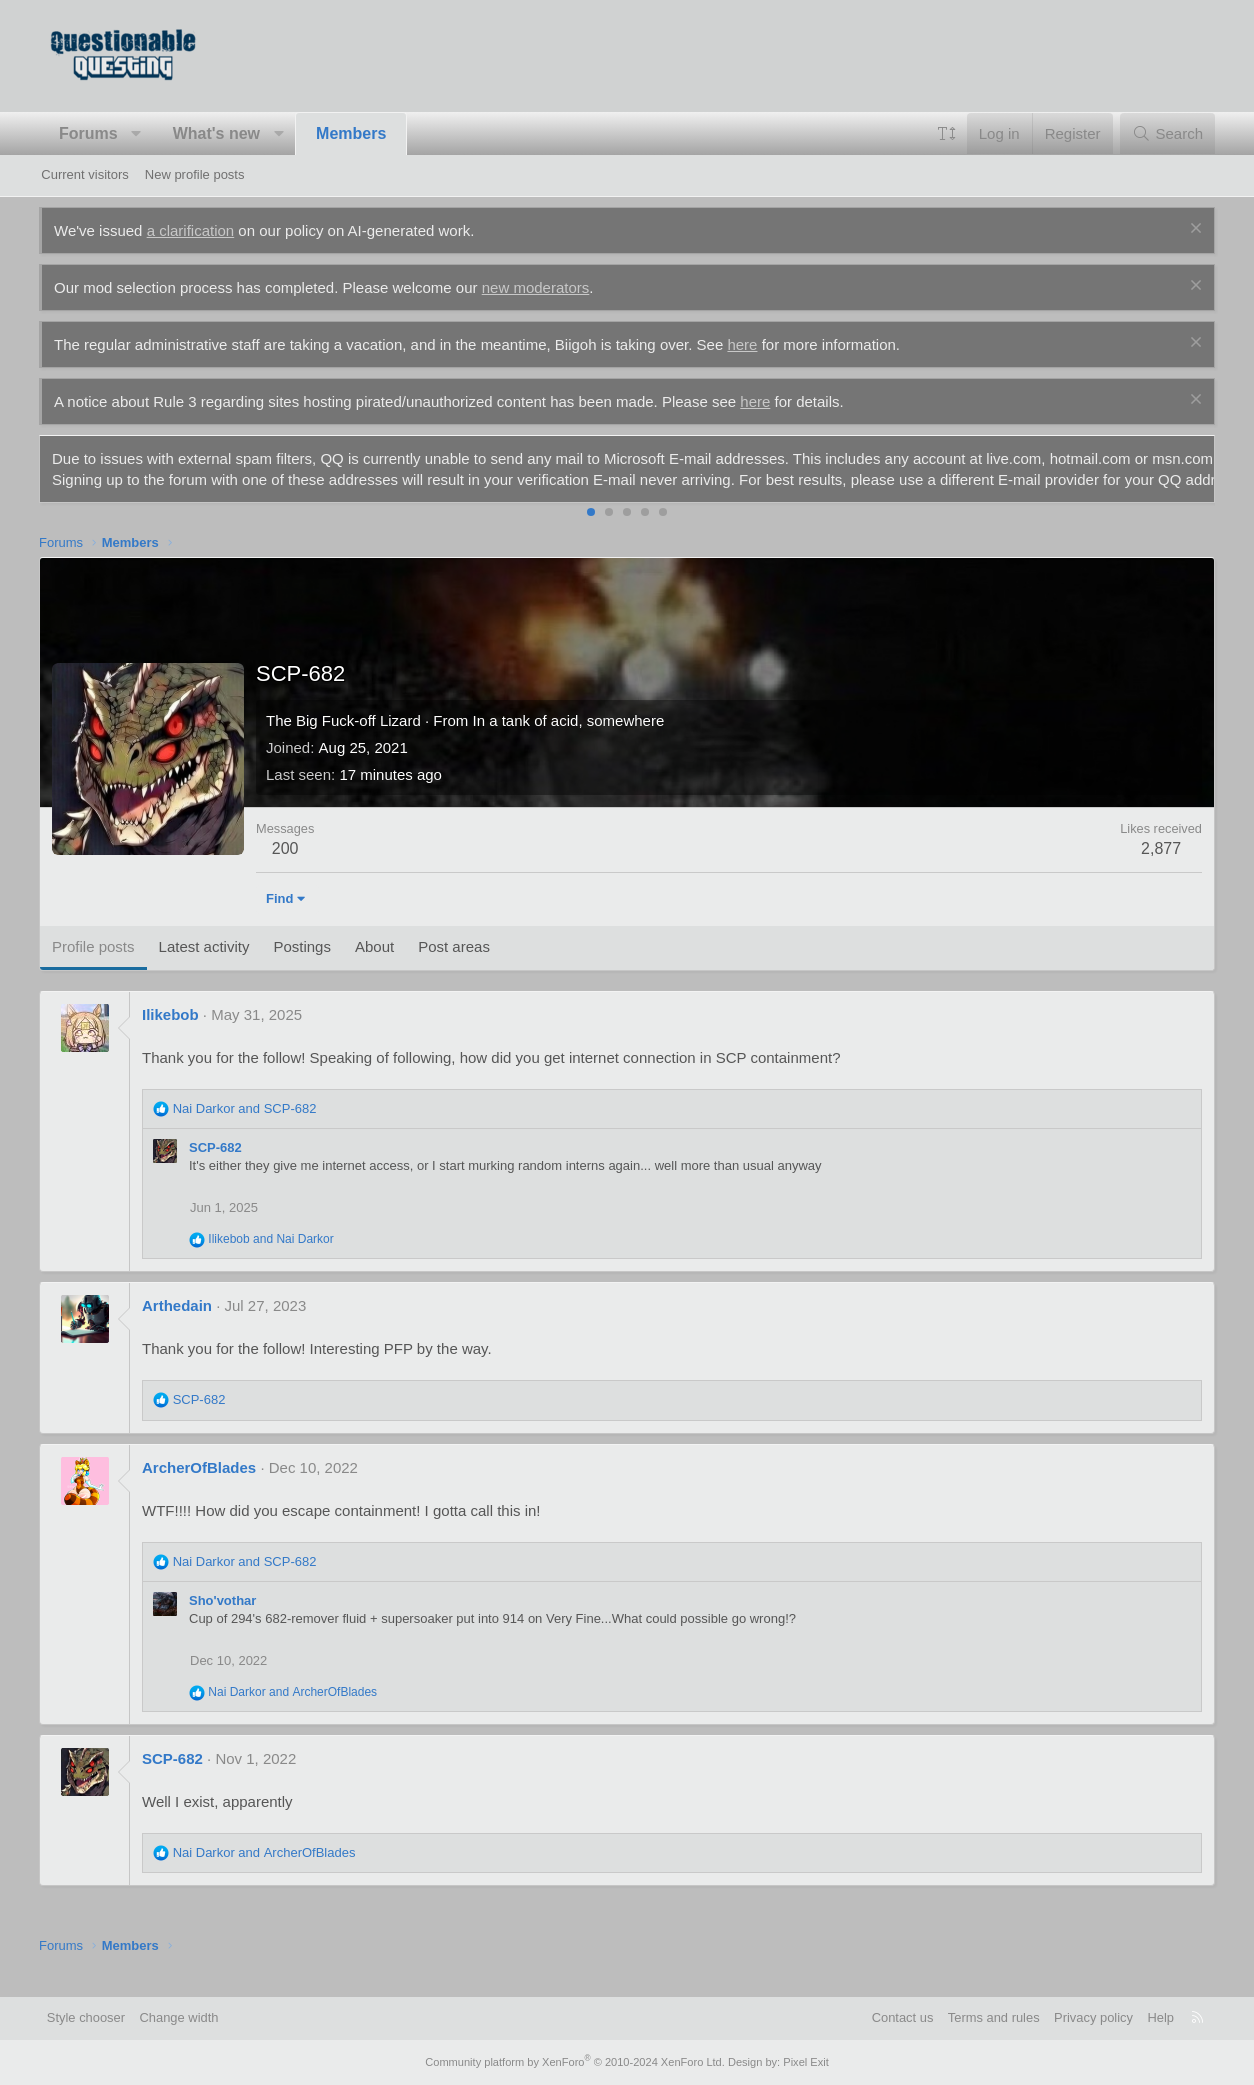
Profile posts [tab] (95, 967)
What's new (218, 133)
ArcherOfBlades (201, 1488)
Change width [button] (184, 2017)
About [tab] (376, 967)
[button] (139, 134)
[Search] (1165, 133)
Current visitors (84, 174)
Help (1157, 2017)
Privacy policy (1089, 2017)
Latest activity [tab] (206, 967)
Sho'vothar (224, 1621)
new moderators (538, 287)
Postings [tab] (305, 967)
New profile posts (195, 174)
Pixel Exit (804, 2062)
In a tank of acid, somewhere (571, 741)
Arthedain (179, 1326)
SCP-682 (217, 1168)
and (247, 1129)
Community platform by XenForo (575, 2062)
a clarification (193, 230)
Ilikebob (172, 1035)
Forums (90, 133)
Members (353, 133)
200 (287, 869)
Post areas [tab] (457, 967)
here (745, 344)
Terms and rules (989, 2017)
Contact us (897, 2017)
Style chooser (89, 2017)
